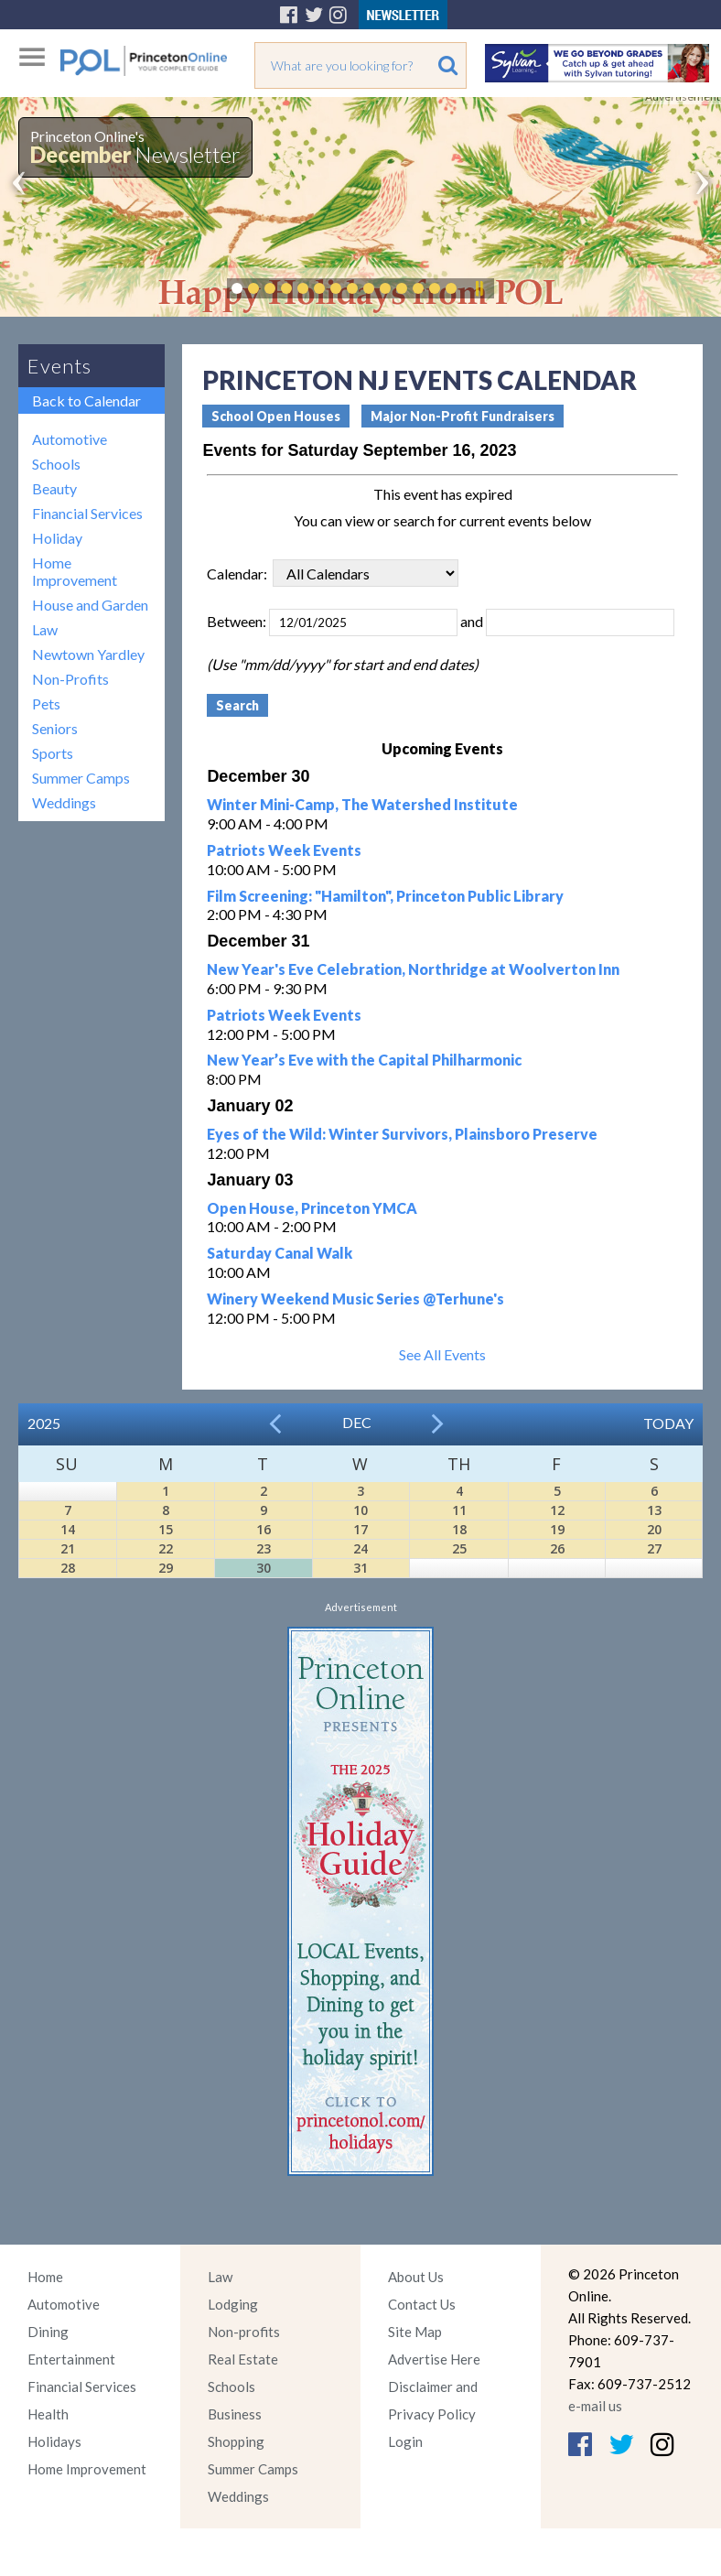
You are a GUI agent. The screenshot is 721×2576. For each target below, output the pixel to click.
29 (165, 1567)
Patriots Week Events (284, 850)
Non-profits (244, 2331)
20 (654, 1529)
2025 (43, 1423)
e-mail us (595, 2405)
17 (360, 1529)
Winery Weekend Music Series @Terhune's (355, 1298)
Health (48, 2414)
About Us (416, 2276)
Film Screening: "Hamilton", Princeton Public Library (385, 895)
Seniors (55, 728)
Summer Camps (81, 777)
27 (654, 1548)
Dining (48, 2331)
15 (165, 1529)
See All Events (442, 1354)
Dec (356, 1422)
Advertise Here (434, 2359)
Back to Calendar (86, 400)
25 (459, 1548)
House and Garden (90, 604)
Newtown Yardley (88, 654)
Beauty (54, 488)
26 (557, 1548)
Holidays (54, 2441)
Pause (478, 288)
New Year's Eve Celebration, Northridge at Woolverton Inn (413, 969)
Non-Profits (70, 678)
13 (654, 1510)
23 (263, 1548)
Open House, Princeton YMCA (312, 1208)
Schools (56, 463)
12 (557, 1510)
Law (45, 629)
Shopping (236, 2441)
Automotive (69, 439)
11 (459, 1510)
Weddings (64, 802)
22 (165, 1548)
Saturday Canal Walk (279, 1252)
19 (557, 1529)
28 (67, 1567)
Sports (52, 753)
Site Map (415, 2331)
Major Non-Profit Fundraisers (462, 416)
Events (59, 365)
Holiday (57, 538)
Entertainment (71, 2359)
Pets (46, 703)
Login (405, 2441)
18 (459, 1529)
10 (360, 1510)
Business (235, 2414)
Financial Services (87, 513)
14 (67, 1529)
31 (360, 1567)
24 (360, 1548)
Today (668, 1423)
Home (45, 2276)
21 (67, 1548)
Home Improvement (74, 571)
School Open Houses (275, 416)
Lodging (233, 2304)
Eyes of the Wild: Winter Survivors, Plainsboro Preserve (402, 1133)
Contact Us (422, 2304)
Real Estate (243, 2359)
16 (263, 1529)
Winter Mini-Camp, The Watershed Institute (362, 804)
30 (263, 1567)
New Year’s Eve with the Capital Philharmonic (364, 1059)
